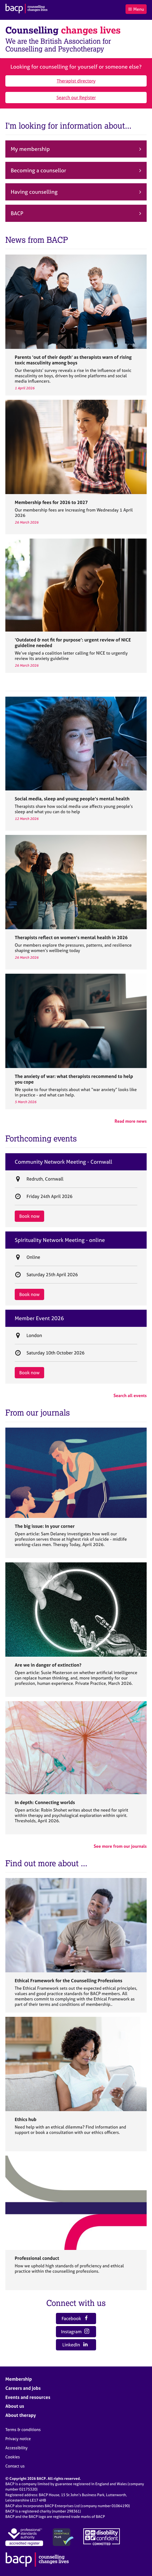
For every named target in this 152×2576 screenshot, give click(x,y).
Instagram (75, 2331)
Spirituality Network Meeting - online (60, 1240)
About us (14, 2406)
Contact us (15, 2466)
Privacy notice (18, 2438)
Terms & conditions (23, 2429)
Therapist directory (76, 81)
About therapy (20, 2415)
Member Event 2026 (39, 1318)
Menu (136, 9)
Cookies (12, 2456)
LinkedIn (75, 2344)
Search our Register (76, 97)
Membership (18, 2379)
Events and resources (27, 2397)
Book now (29, 1216)
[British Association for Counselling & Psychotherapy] (26, 9)
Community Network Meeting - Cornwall (63, 1162)
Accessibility (16, 2447)
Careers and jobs (23, 2388)
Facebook (75, 2318)
